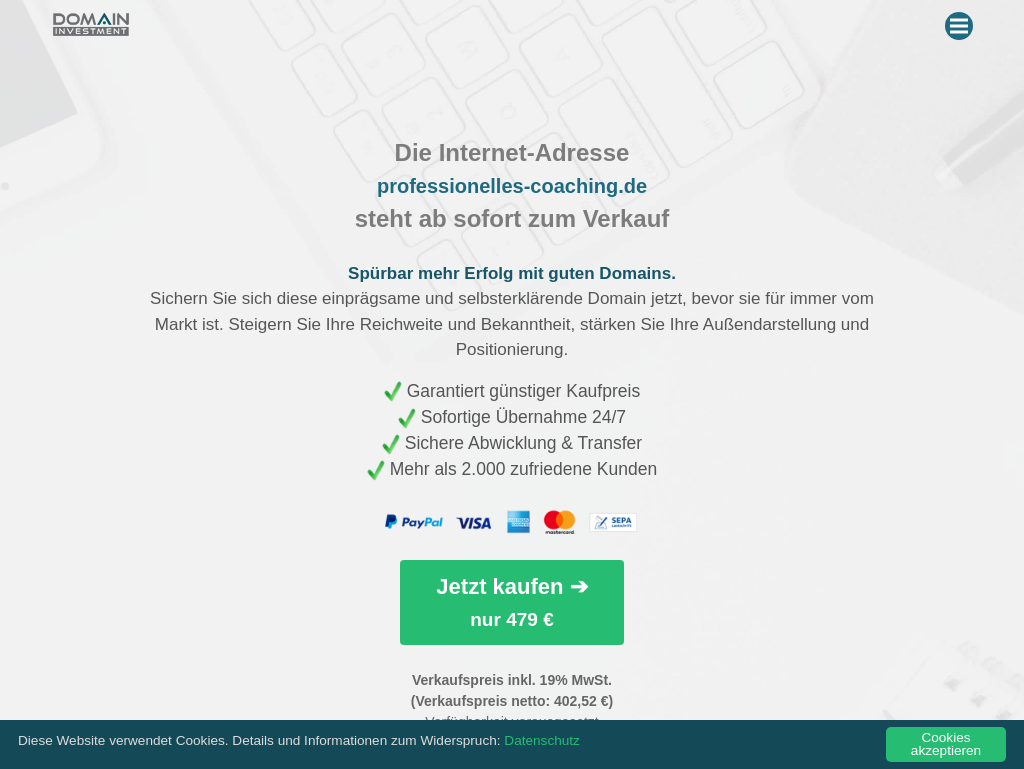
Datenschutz (542, 740)
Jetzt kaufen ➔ (511, 601)
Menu (961, 22)
